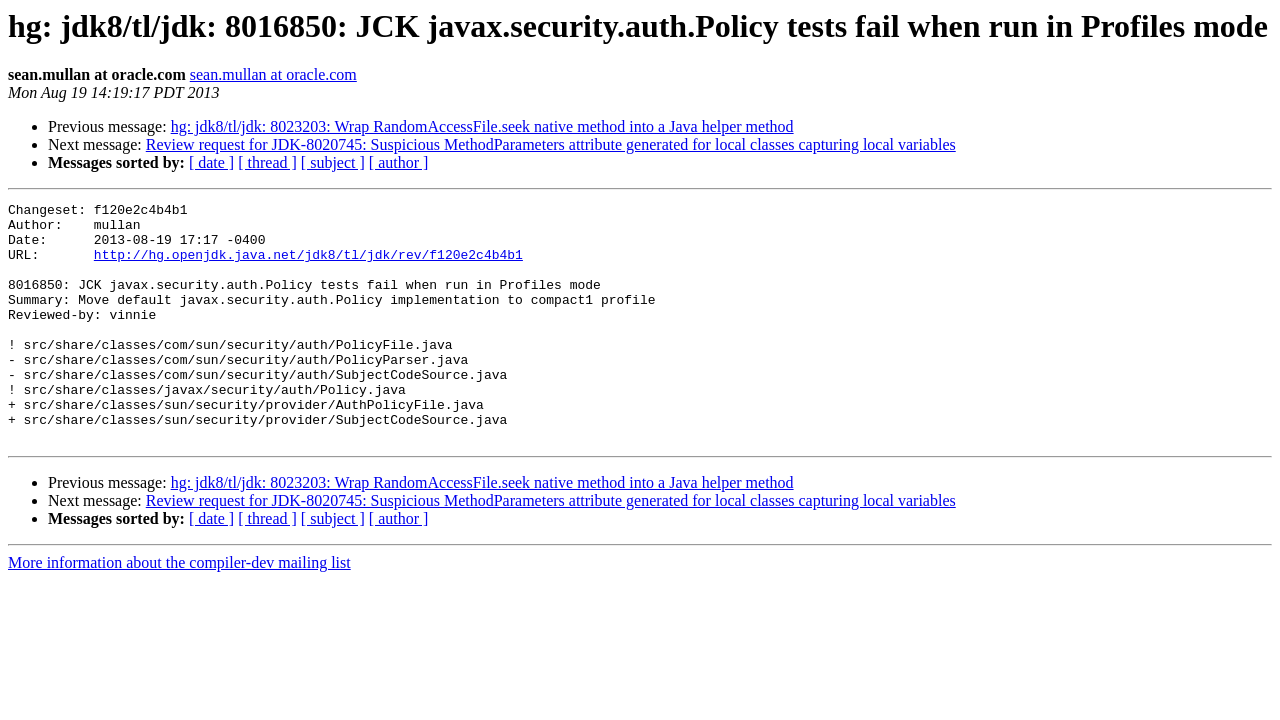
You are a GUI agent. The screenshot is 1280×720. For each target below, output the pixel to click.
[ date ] (211, 162)
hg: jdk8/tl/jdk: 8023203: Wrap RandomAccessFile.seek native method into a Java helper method (482, 126)
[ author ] (399, 162)
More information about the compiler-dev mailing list (179, 610)
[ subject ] (333, 162)
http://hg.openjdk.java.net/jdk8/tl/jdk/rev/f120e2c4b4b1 (308, 266)
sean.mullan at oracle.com (273, 74)
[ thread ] (267, 162)
